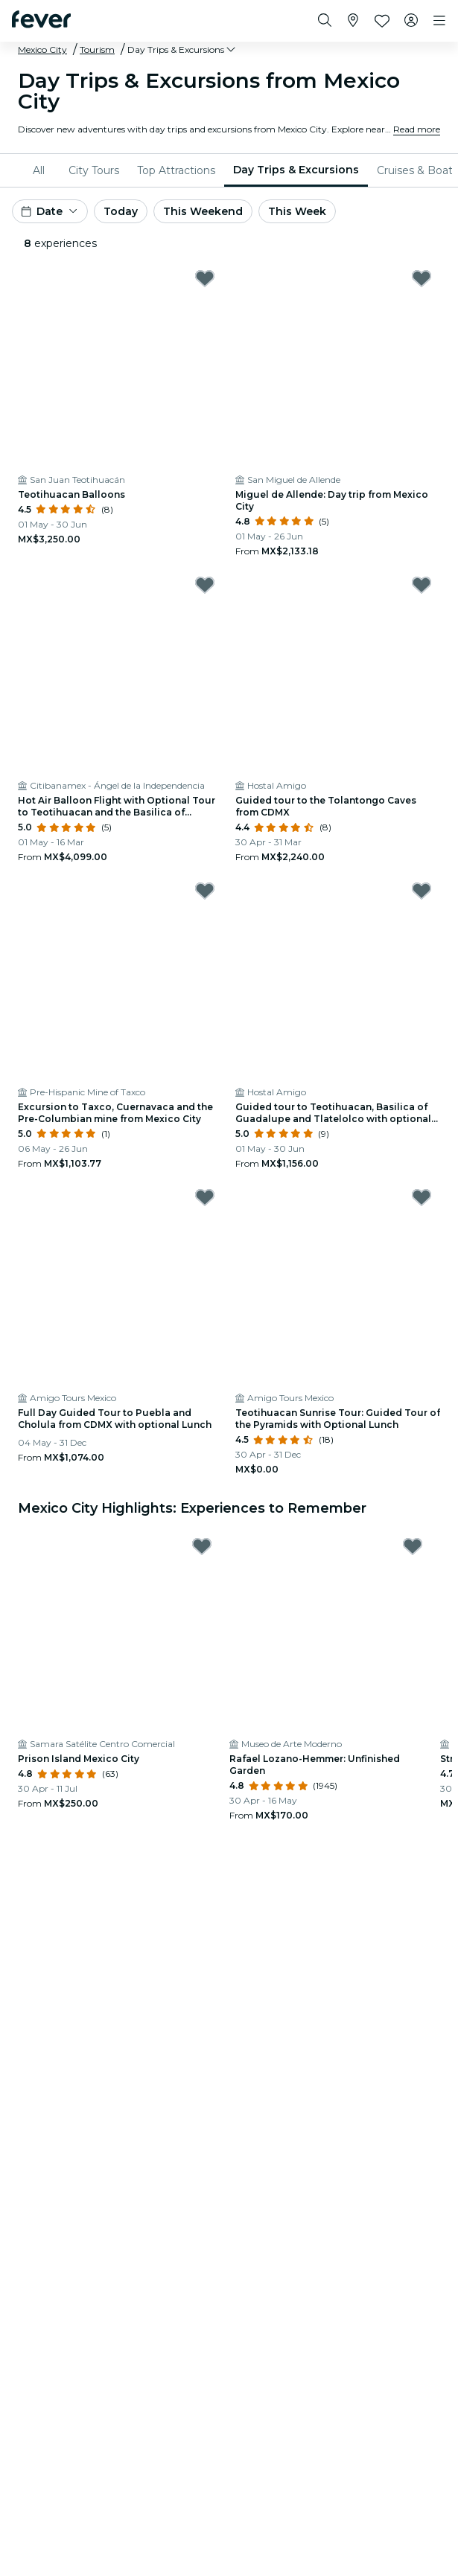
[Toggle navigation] (439, 21)
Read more (416, 129)
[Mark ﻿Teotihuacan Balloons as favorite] (204, 278)
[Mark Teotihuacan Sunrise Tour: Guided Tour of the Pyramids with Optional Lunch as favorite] (421, 1197)
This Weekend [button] (203, 211)
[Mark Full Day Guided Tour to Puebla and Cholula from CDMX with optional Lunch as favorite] (204, 1197)
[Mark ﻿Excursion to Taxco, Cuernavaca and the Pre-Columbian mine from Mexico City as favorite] (204, 890)
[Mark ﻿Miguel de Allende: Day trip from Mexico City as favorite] (421, 278)
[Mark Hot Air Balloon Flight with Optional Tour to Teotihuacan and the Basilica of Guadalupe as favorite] (204, 585)
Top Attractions (176, 170)
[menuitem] (42, 170)
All (39, 170)
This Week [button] (297, 211)
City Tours (94, 170)
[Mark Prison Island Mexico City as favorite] (201, 1546)
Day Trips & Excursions (296, 169)
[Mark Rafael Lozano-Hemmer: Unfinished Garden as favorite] (412, 1546)
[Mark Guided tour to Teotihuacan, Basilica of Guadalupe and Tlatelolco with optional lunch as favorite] (421, 890)
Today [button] (121, 211)
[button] (182, 50)
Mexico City (42, 49)
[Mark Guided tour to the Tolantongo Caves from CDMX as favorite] (421, 585)
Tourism (97, 49)
